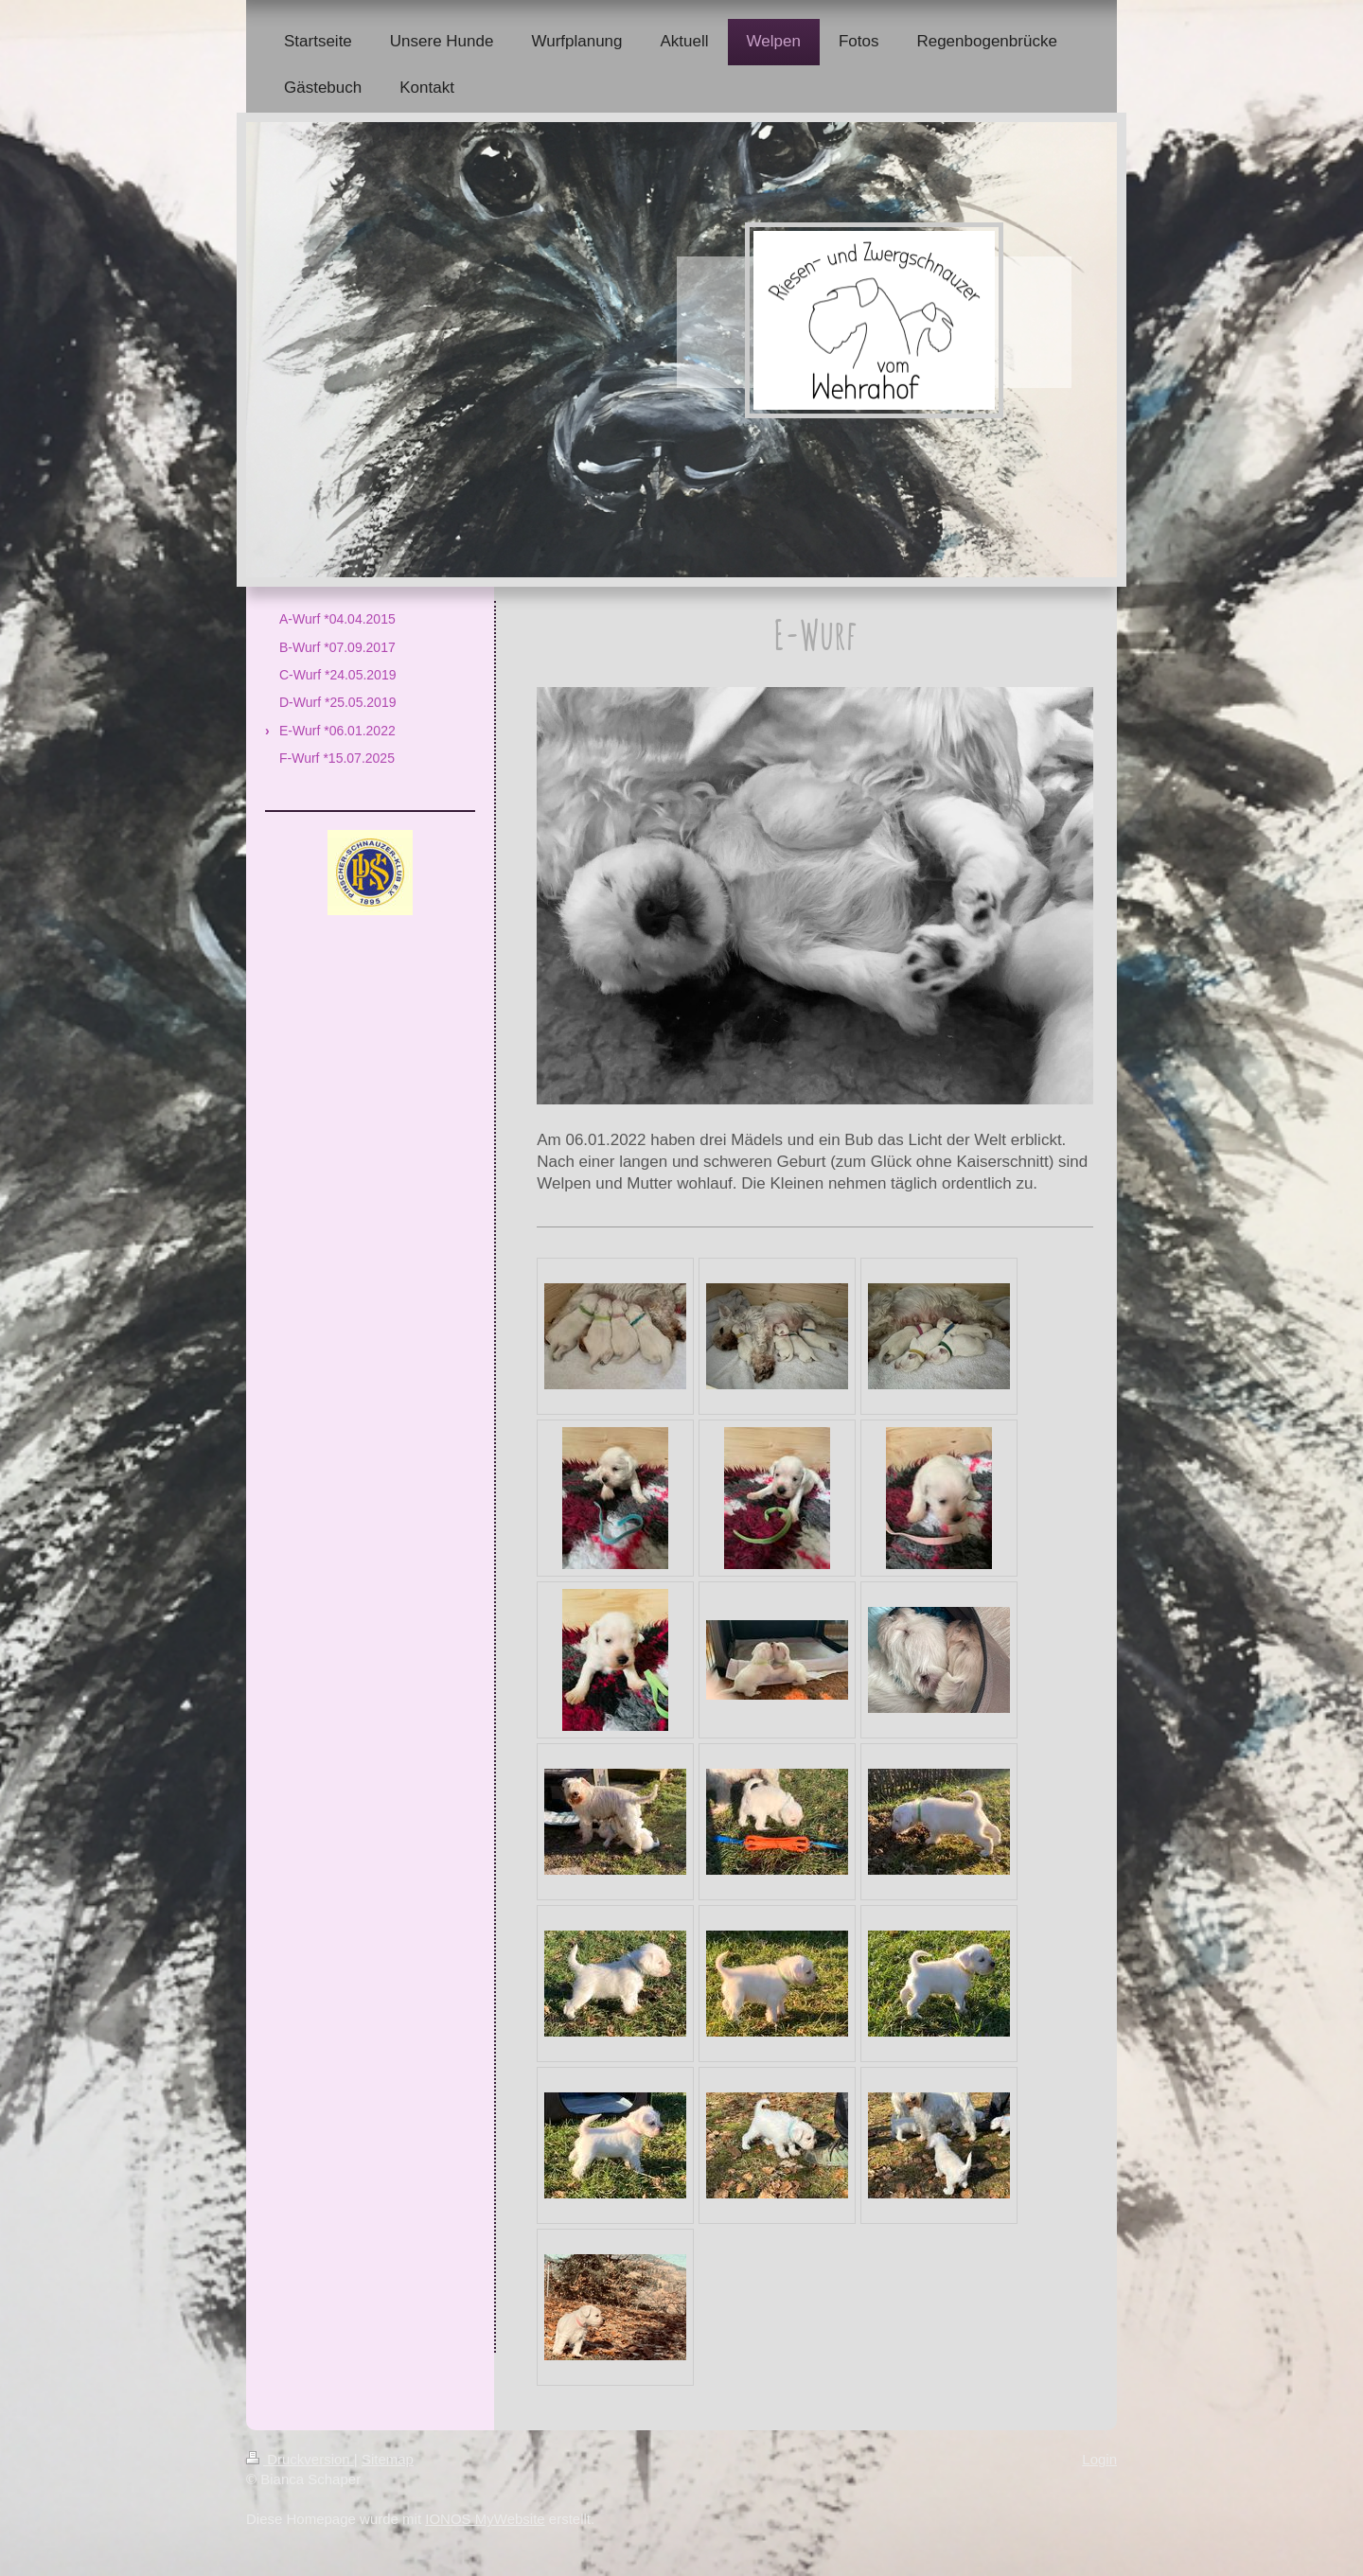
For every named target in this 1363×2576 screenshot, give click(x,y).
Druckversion (300, 2459)
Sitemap (388, 2459)
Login (1099, 2459)
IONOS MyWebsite (484, 2519)
